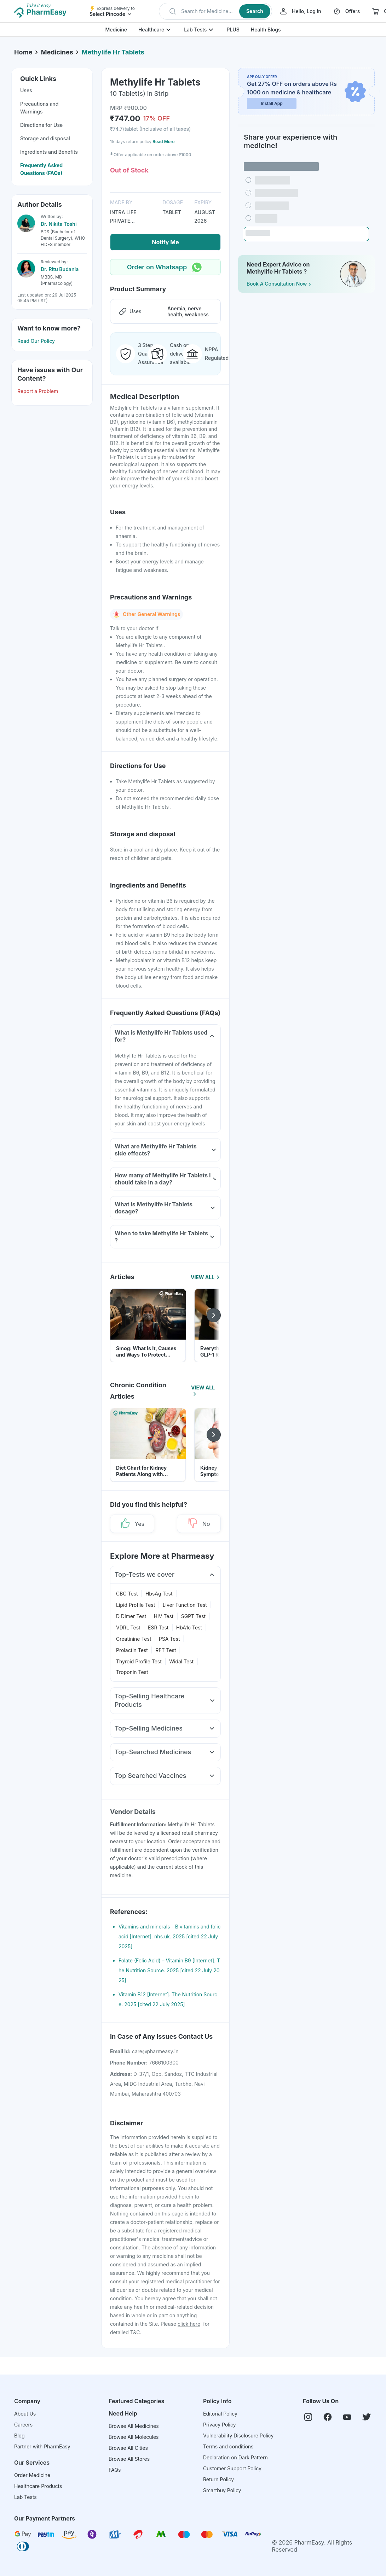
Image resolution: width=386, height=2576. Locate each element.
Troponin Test (132, 1672)
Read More (163, 141)
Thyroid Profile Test (139, 1661)
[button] (215, 11)
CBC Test (127, 1594)
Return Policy (218, 2479)
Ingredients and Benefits (49, 152)
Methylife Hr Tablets (113, 52)
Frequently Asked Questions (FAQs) (41, 169)
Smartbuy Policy (222, 2490)
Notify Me (165, 242)
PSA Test (169, 1639)
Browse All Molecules (134, 2437)
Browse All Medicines (134, 2426)
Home (23, 52)
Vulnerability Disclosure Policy (238, 2435)
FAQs (115, 2470)
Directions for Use (41, 125)
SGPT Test (193, 1616)
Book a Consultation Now (279, 284)
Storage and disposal (45, 138)
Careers (23, 2425)
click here (189, 2324)
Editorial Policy (220, 2414)
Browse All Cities (128, 2448)
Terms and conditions (228, 2446)
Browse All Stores (129, 2459)
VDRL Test (128, 1627)
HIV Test (164, 1616)
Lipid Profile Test (135, 1605)
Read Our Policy (36, 341)
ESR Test (158, 1627)
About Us (25, 2414)
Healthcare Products (38, 2486)
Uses (26, 90)
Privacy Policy (219, 2425)
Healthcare (151, 30)
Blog (19, 2435)
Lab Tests (195, 30)
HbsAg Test (159, 1594)
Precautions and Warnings (39, 108)
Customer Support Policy (232, 2468)
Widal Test (181, 1661)
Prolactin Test (132, 1650)
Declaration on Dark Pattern (235, 2457)
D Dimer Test (131, 1616)
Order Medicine (32, 2475)
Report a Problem (37, 391)
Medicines (57, 52)
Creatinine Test (133, 1639)
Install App (271, 103)
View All (206, 1277)
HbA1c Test (189, 1627)
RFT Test (165, 1650)
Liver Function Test (185, 1605)
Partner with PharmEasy (42, 2446)
